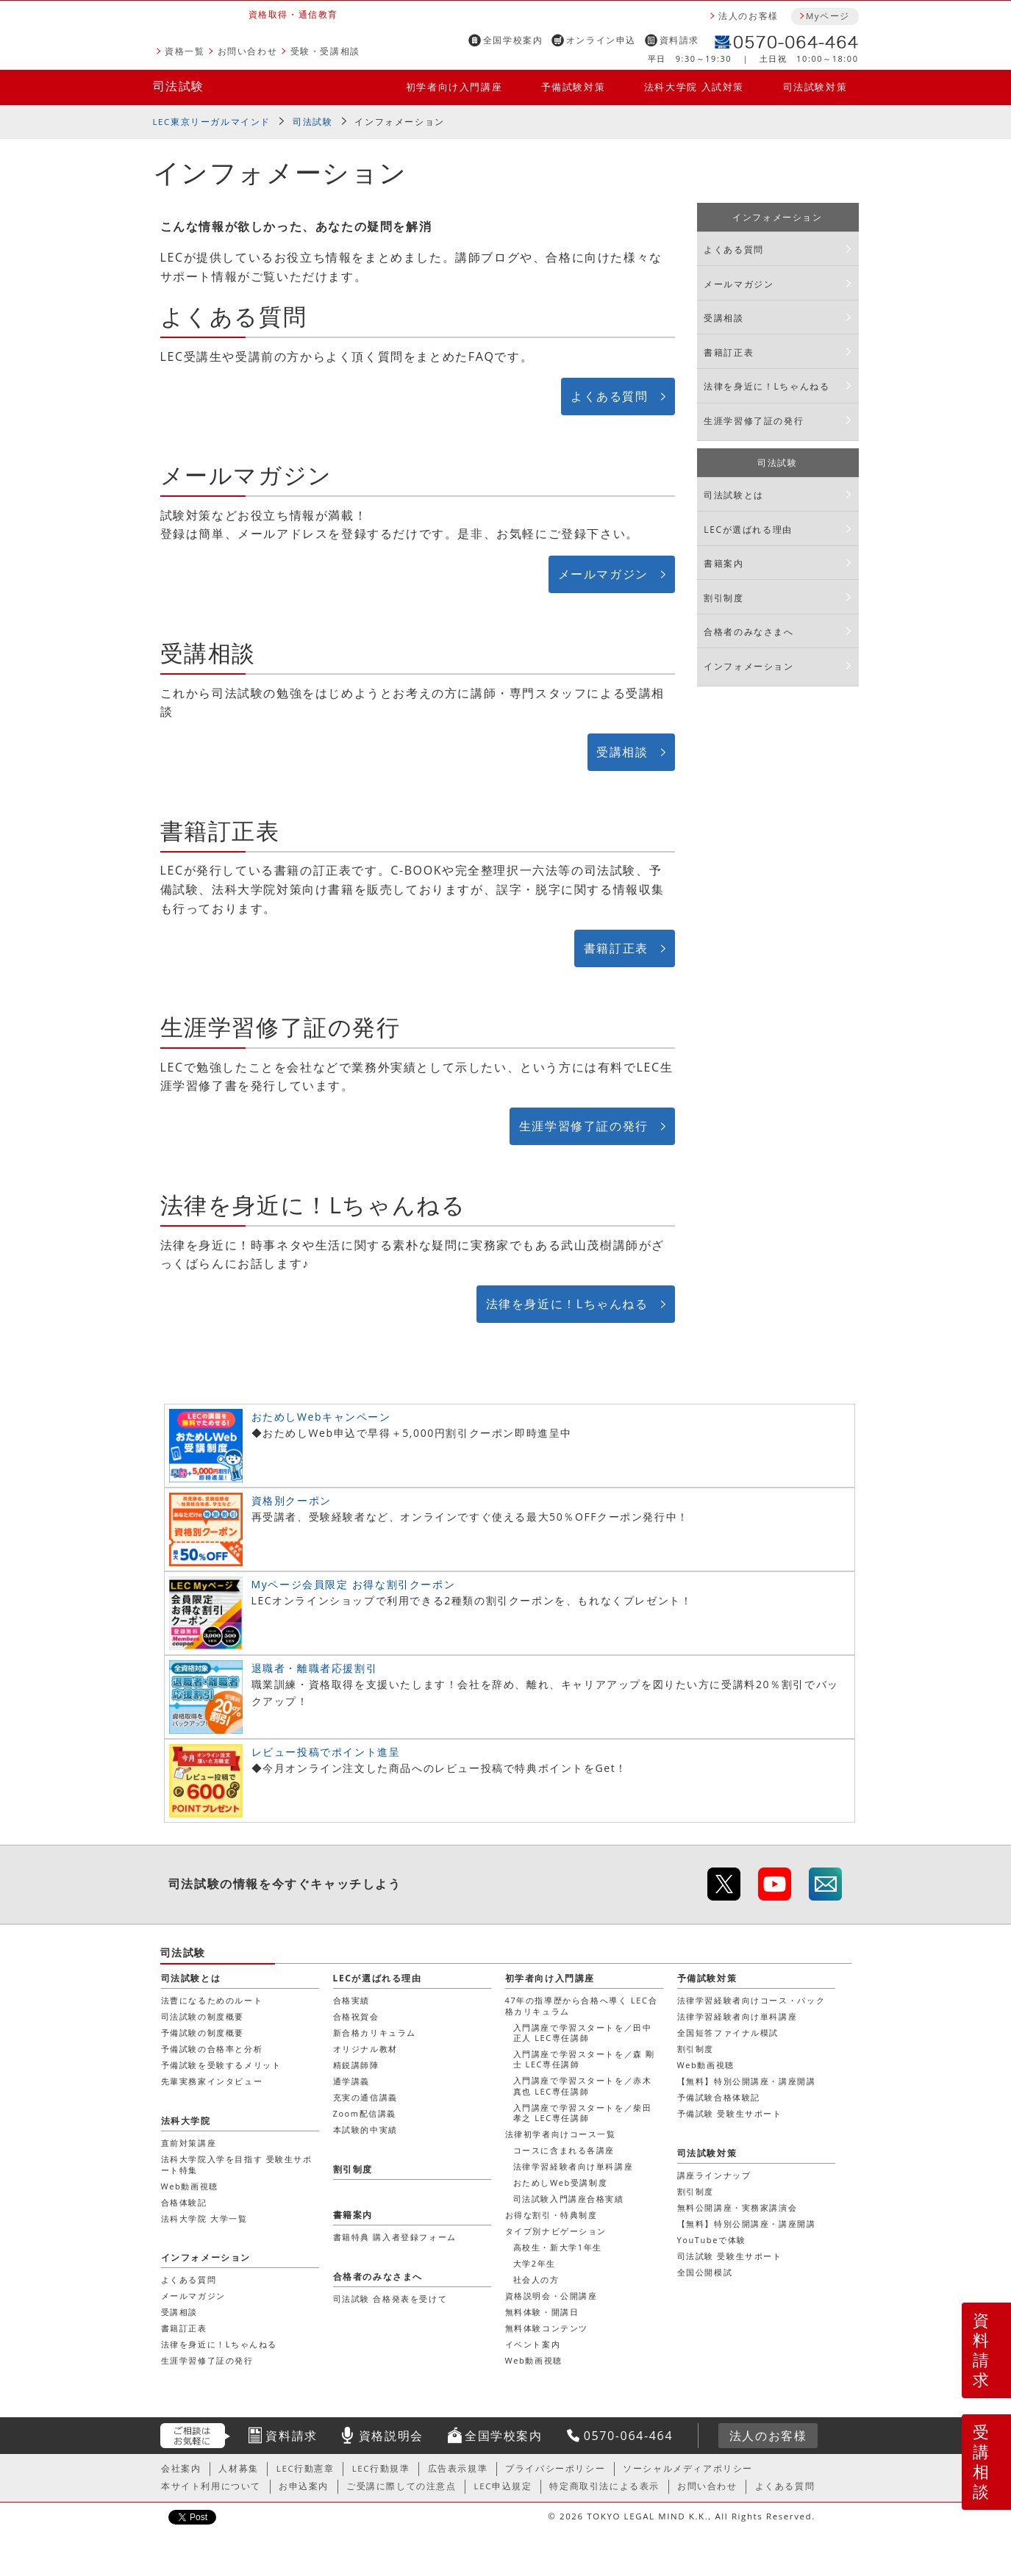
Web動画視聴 (533, 2360)
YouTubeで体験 (711, 2239)
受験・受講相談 (325, 51)
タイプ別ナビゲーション (556, 2230)
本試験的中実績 (365, 2129)
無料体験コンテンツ (546, 2327)
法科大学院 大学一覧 (204, 2218)
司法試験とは (734, 495)
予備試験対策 (573, 86)
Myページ (828, 15)
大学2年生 (534, 2263)
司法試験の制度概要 (202, 2016)
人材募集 (238, 2468)
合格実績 (351, 2000)
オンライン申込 (601, 40)
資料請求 (679, 40)
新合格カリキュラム (374, 2032)
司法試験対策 (815, 86)
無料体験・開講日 (542, 2311)
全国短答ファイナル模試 (728, 2032)
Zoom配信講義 (365, 2113)
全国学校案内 (513, 40)
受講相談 (622, 752)
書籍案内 (723, 563)
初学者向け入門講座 (454, 86)
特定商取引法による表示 (604, 2485)
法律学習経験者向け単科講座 (573, 2166)
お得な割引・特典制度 (551, 2214)
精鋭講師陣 (356, 2064)
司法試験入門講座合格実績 (568, 2198)
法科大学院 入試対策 (694, 86)
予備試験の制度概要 (202, 2032)
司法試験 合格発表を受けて (390, 2298)
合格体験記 (184, 2202)
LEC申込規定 (503, 2485)
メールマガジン (603, 574)
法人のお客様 (748, 15)
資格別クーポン (291, 1500)
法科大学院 (186, 2120)
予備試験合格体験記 (718, 2097)
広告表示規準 (458, 2468)
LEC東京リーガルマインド (212, 121)
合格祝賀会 (356, 2016)
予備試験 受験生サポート (729, 2113)
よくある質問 (610, 396)
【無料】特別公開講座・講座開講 (746, 2081)
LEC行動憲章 (305, 2468)
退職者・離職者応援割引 (314, 1668)
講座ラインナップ (714, 2175)
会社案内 (181, 2468)
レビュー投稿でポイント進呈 (326, 1752)
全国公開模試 (705, 2272)
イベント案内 (533, 2344)
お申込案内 (304, 2485)
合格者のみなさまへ (748, 631)
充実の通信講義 (365, 2097)
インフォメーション (399, 121)
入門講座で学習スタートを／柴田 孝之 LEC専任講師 (582, 2112)
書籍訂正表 (616, 948)
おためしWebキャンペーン (321, 1417)
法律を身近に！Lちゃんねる (567, 1304)
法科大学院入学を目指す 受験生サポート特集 (236, 2164)
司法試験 (178, 86)
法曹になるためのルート (212, 2000)
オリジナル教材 (365, 2048)
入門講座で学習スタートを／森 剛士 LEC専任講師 (584, 2059)
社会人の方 (536, 2279)
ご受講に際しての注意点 (401, 2485)
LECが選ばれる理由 (748, 529)
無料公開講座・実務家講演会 (737, 2207)
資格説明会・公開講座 (551, 2295)
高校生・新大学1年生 (557, 2247)
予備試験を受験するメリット (221, 2064)
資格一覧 (184, 51)
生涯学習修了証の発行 (584, 1126)
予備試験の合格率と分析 (212, 2048)
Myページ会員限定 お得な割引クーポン (353, 1584)
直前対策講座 (189, 2142)
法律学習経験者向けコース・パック (751, 2000)
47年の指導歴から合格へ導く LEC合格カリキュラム (581, 2005)
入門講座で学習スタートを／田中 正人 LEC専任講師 (582, 2032)
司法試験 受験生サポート (729, 2255)
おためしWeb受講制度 (560, 2182)
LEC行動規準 (381, 2468)
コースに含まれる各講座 (564, 2150)
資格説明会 (391, 2436)
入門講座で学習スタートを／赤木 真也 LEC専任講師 (582, 2085)
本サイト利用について (211, 2485)
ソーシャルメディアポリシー (688, 2468)
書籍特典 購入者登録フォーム (395, 2236)
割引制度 (723, 598)
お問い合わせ (248, 51)
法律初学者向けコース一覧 (560, 2133)
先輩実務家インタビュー (212, 2081)
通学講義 (351, 2081)
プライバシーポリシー (555, 2468)
